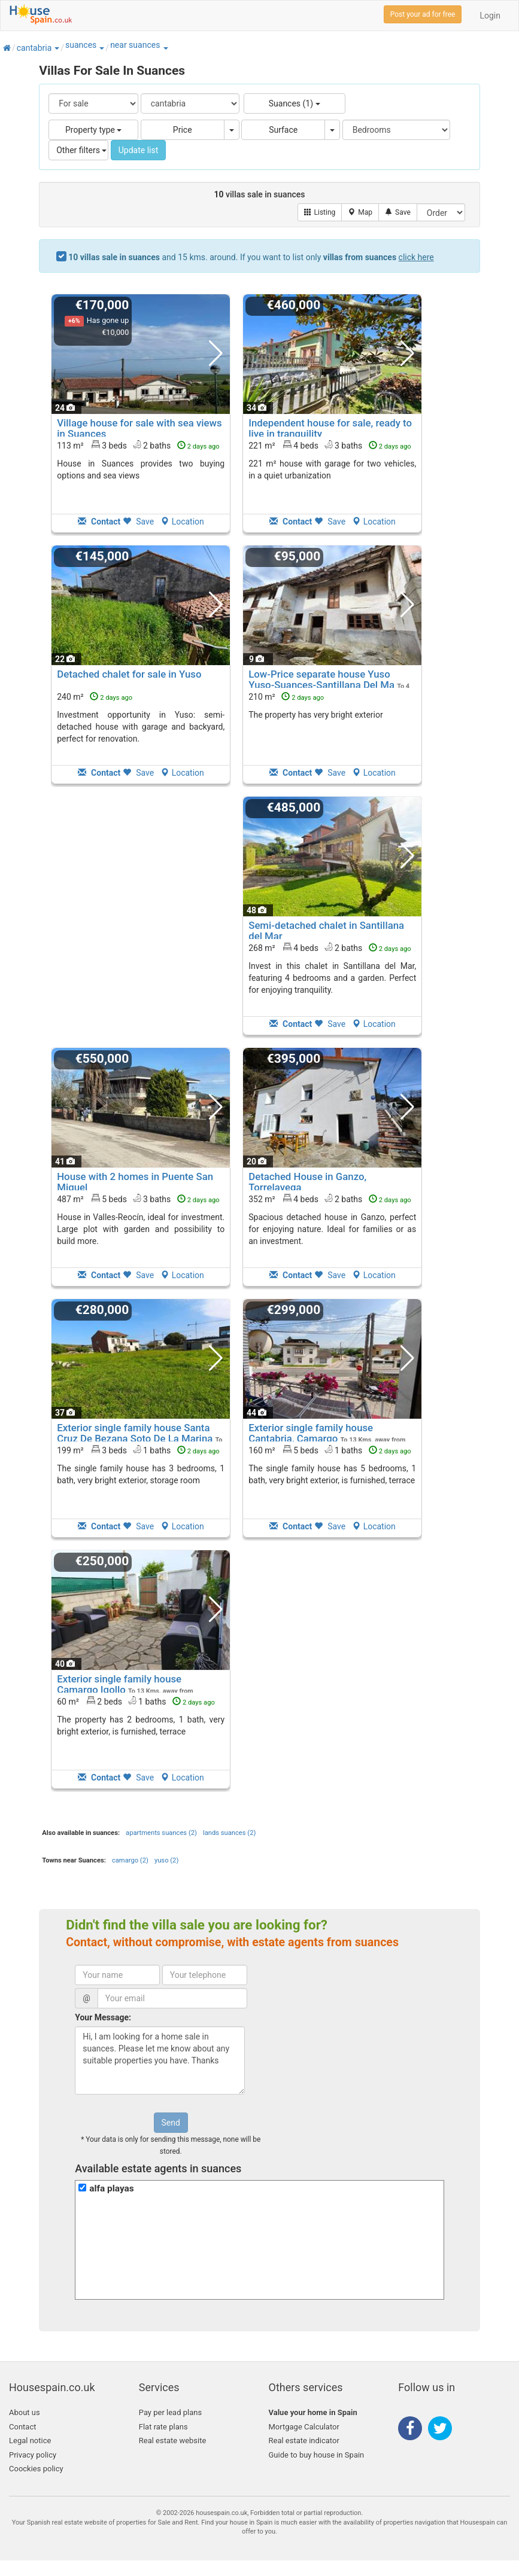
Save (138, 521)
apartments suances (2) (161, 1833)
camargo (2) (130, 1860)
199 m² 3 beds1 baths (138, 1449)
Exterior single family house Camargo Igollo (119, 1684)
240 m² (94, 697)
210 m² (286, 697)
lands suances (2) (229, 1833)
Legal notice (30, 2440)
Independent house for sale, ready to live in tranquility (330, 428)
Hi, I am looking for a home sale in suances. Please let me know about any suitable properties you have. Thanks (160, 2060)
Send (171, 2122)
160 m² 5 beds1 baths (329, 1449)
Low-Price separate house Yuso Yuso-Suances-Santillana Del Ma (321, 679)
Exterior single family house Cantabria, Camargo (310, 1433)
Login (489, 15)
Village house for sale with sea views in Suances (139, 428)
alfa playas (111, 2188)
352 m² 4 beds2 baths (329, 1198)
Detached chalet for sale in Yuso (129, 674)
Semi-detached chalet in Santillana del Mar (326, 930)
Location (182, 521)
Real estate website (173, 2440)
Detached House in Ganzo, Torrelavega (307, 1181)
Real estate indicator (304, 2440)
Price (182, 130)
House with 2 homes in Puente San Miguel (135, 1181)
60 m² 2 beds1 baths (136, 1701)
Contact (22, 2426)
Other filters (81, 150)
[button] (56, 48)
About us (24, 2412)
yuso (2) (166, 1860)
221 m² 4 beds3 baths (329, 445)
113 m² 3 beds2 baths (138, 445)
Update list (139, 150)
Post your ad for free (423, 14)
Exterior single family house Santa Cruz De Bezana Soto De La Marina (135, 1433)
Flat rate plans (163, 2426)
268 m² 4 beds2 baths (329, 947)
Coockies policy (36, 2468)
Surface (283, 130)
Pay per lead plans (170, 2412)
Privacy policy (32, 2454)
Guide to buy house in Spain (317, 2454)
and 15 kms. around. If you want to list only (251, 257)
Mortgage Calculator (304, 2426)
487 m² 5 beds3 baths (138, 1198)
